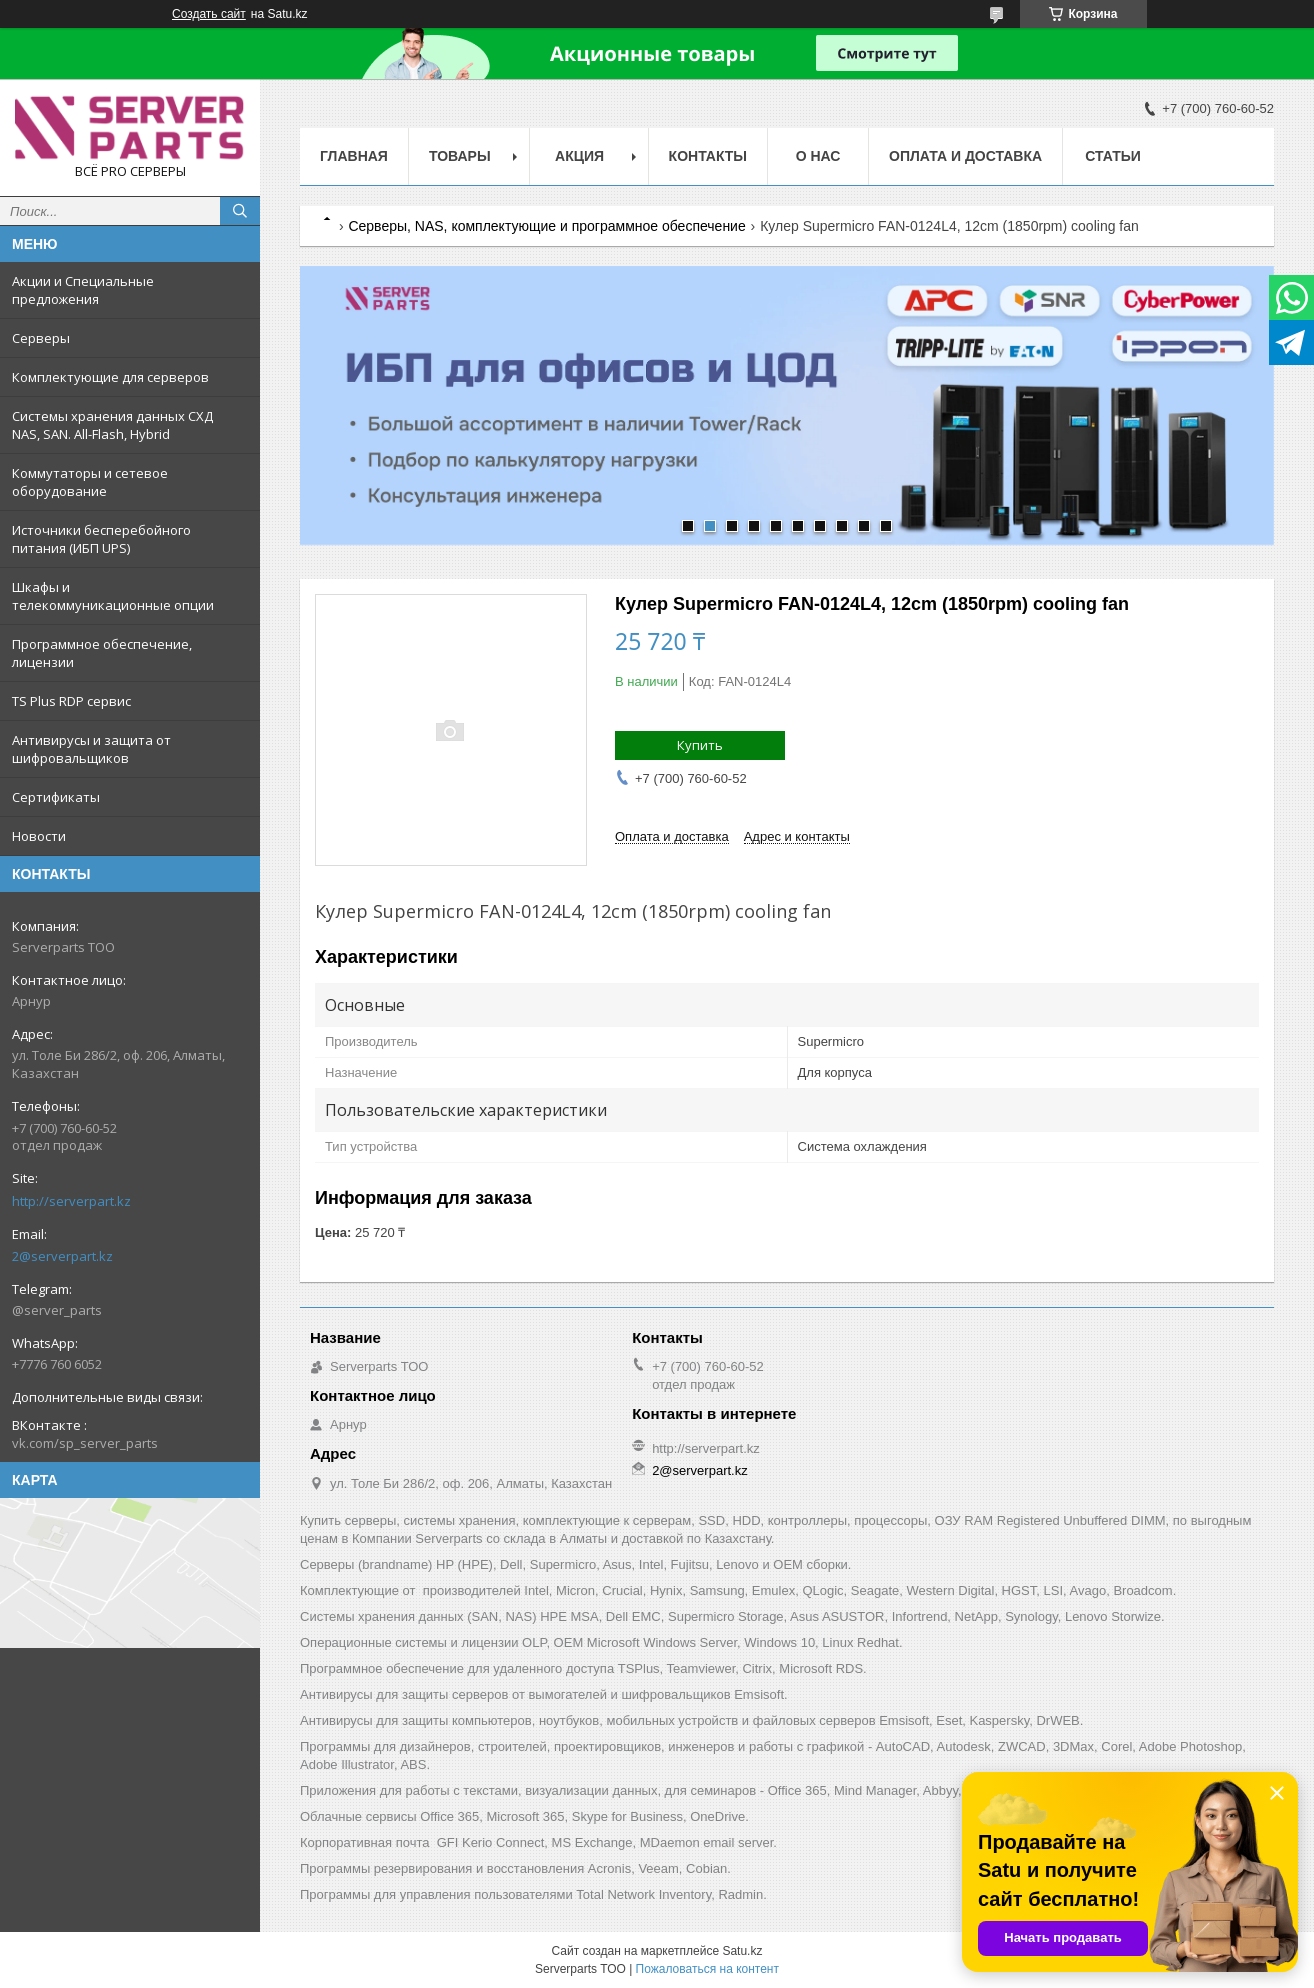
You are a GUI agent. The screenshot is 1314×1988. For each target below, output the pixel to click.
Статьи (1113, 156)
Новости (39, 836)
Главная (354, 156)
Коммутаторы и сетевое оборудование (90, 482)
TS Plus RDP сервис (71, 701)
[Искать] (240, 211)
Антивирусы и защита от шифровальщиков (91, 749)
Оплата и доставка (965, 156)
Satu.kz (742, 1951)
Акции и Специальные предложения (83, 290)
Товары (460, 156)
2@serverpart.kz (62, 1256)
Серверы (41, 338)
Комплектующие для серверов (110, 377)
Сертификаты (56, 797)
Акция (579, 156)
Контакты (708, 156)
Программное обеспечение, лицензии (102, 653)
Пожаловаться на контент (707, 1969)
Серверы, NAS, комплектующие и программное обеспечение (546, 226)
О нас (818, 156)
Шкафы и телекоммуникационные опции (113, 596)
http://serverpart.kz (71, 1201)
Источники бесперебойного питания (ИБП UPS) (101, 539)
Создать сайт (209, 14)
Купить (700, 745)
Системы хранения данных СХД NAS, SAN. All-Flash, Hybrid (112, 425)
